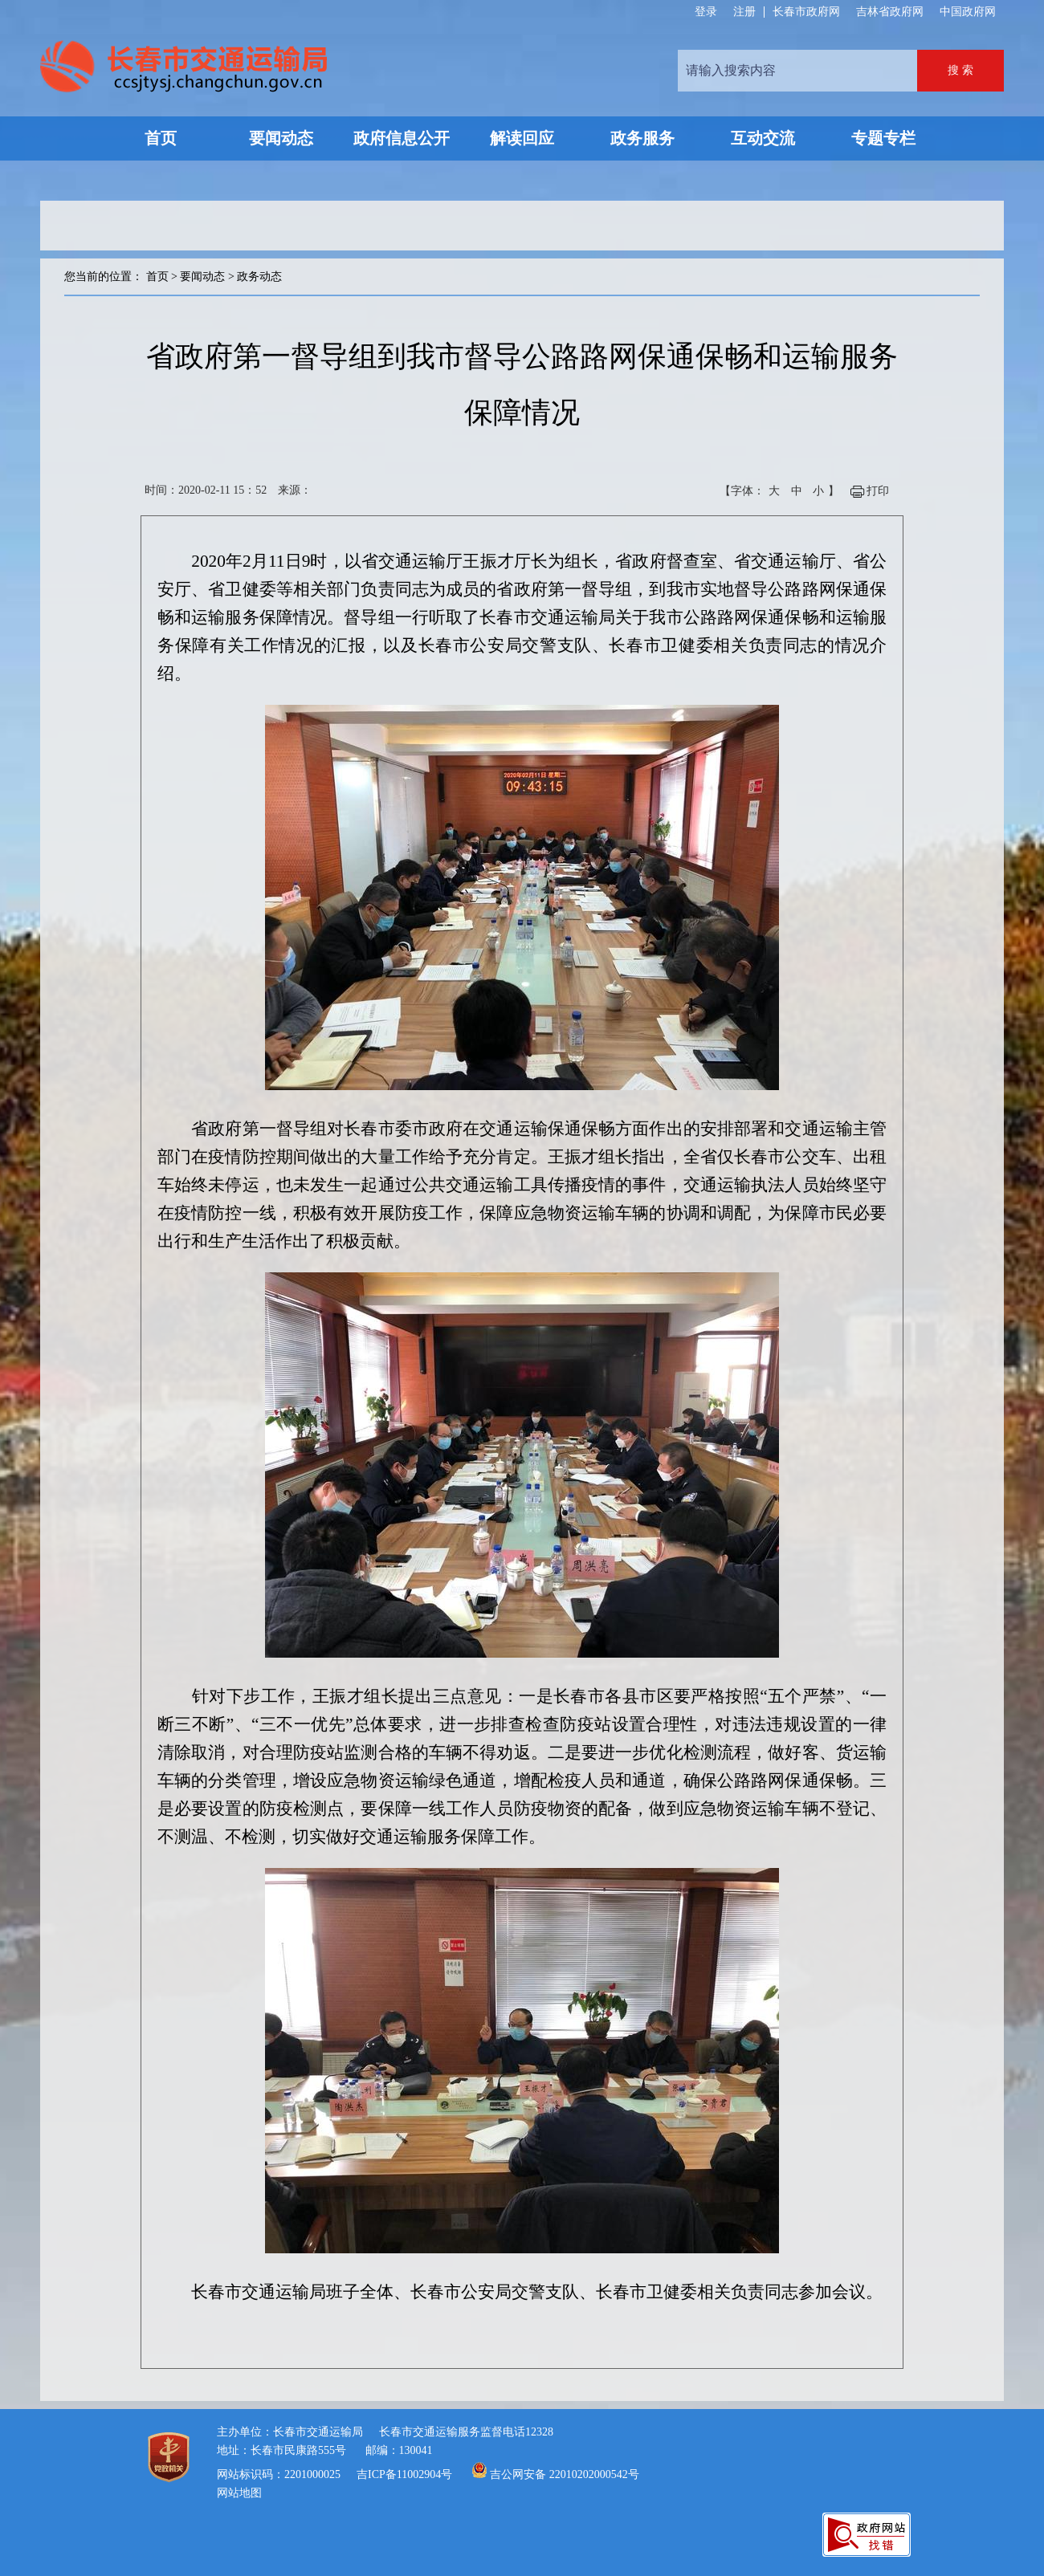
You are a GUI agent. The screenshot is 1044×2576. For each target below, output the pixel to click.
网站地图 (239, 2493)
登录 (706, 12)
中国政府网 (968, 12)
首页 (157, 277)
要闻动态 (202, 277)
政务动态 (259, 277)
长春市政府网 (806, 12)
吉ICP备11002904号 (404, 2474)
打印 (878, 491)
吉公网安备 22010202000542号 (564, 2474)
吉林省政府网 (890, 12)
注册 (744, 12)
